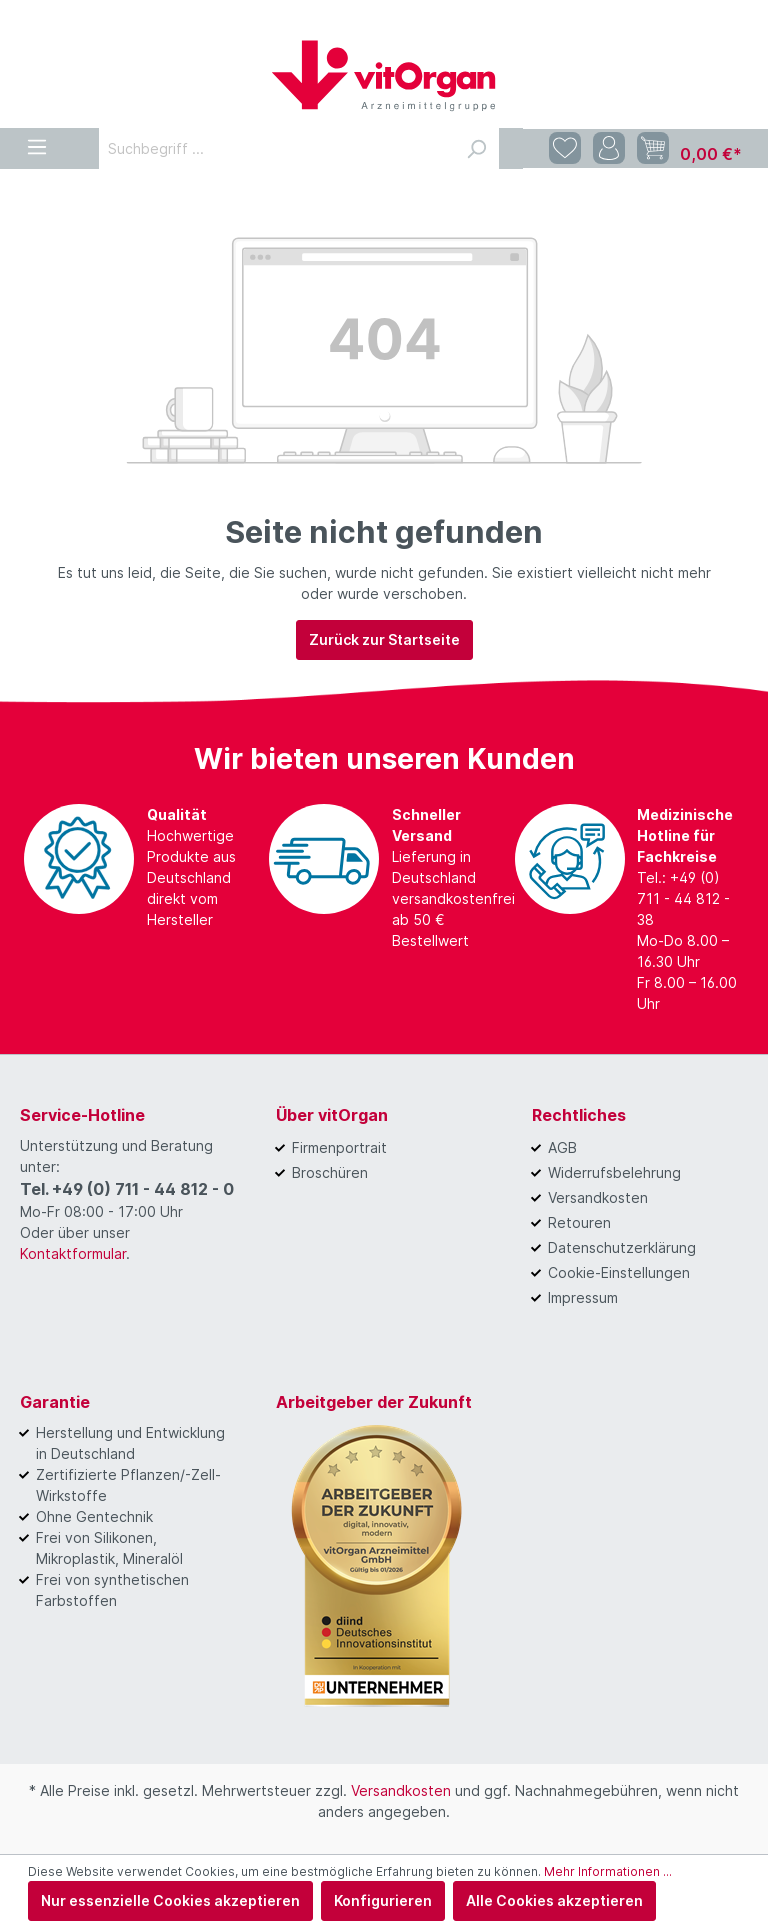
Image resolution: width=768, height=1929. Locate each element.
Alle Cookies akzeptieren (554, 1900)
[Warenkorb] (689, 149)
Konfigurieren (383, 1900)
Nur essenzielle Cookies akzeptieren (170, 1900)
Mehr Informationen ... (608, 1871)
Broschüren (330, 1172)
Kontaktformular (73, 1253)
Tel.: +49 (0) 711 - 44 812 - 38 (683, 898)
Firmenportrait (339, 1147)
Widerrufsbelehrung (614, 1172)
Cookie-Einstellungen (619, 1272)
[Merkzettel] (565, 148)
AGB (562, 1147)
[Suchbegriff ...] (276, 148)
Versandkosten (598, 1197)
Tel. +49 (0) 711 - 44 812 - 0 (127, 1189)
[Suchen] (476, 148)
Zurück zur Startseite (384, 639)
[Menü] (37, 143)
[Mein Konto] (609, 148)
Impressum (583, 1297)
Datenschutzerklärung (622, 1247)
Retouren (579, 1222)
